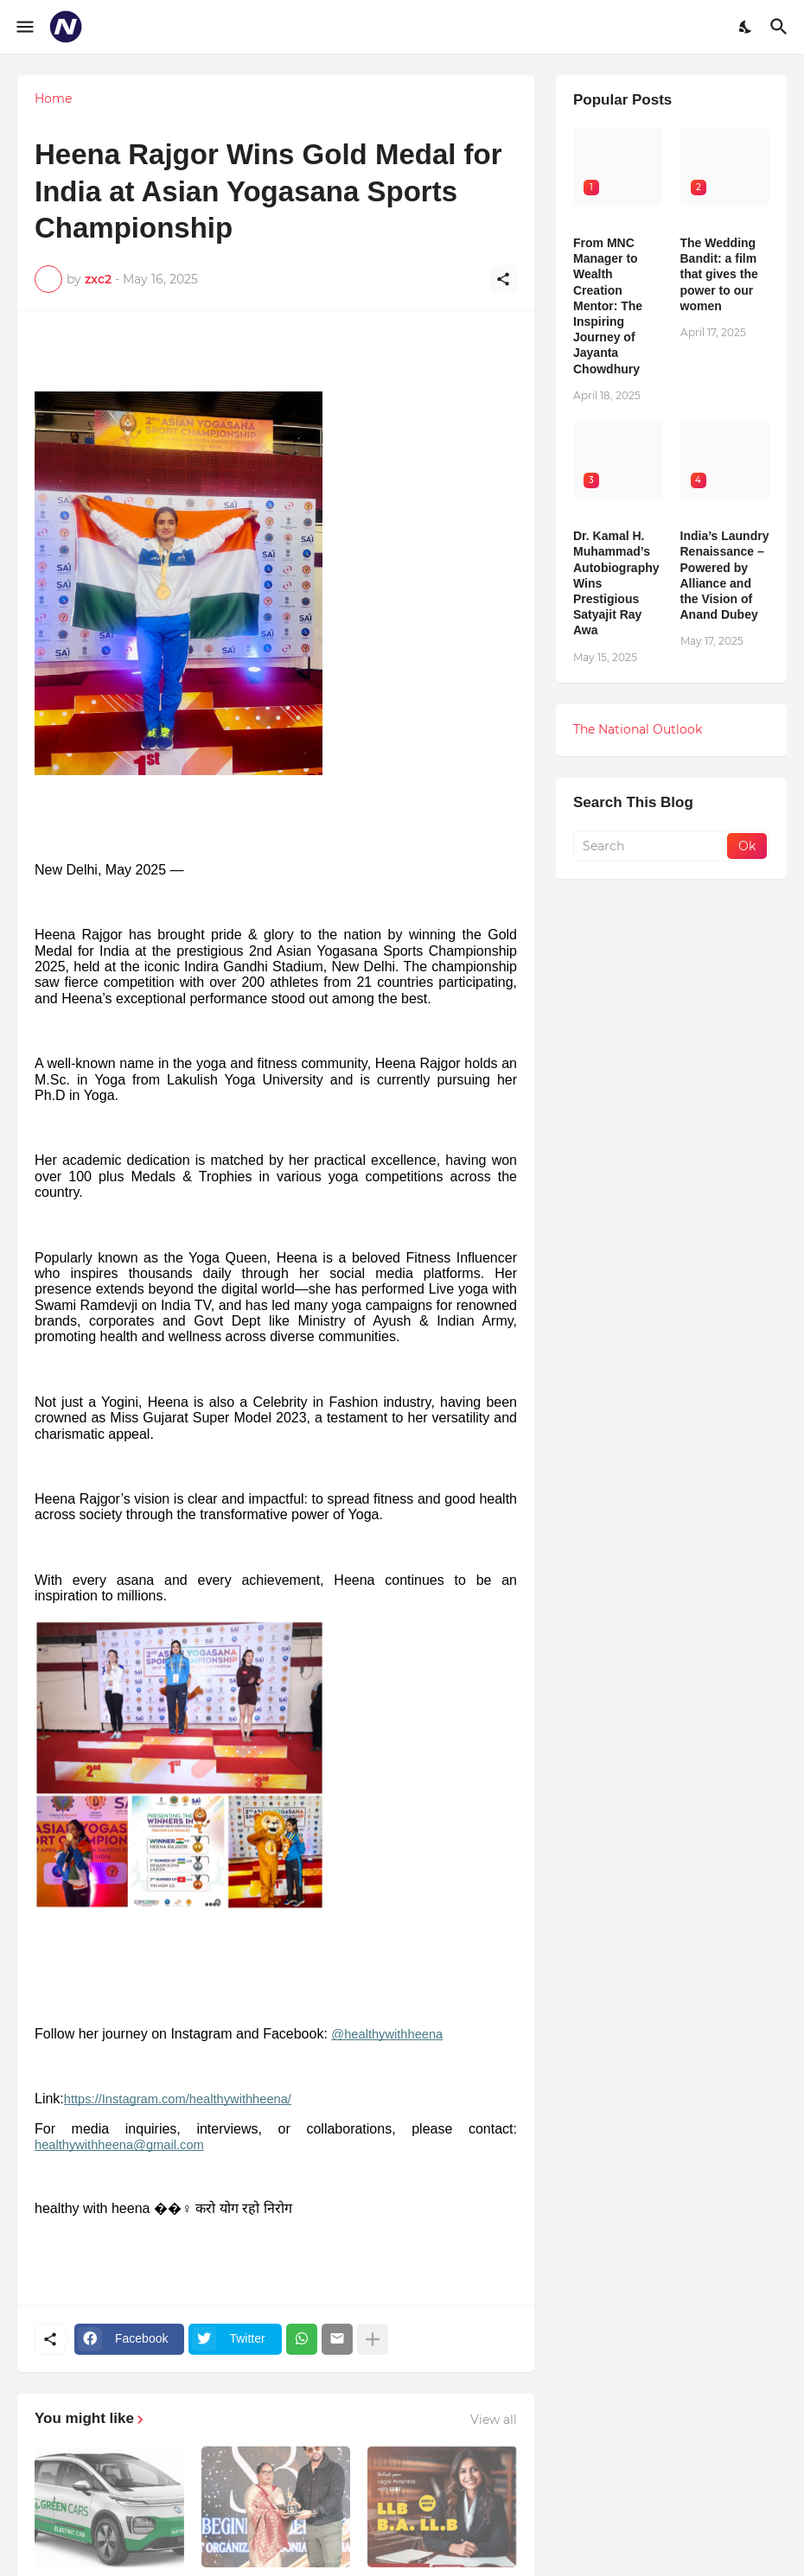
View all (493, 2420)
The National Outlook (637, 729)
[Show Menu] (24, 26)
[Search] (781, 26)
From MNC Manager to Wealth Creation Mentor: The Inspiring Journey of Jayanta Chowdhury (607, 306)
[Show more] (372, 2339)
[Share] (503, 279)
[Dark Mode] (746, 26)
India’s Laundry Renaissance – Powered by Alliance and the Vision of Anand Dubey (724, 575)
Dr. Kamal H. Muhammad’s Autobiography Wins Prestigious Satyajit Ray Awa (616, 583)
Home (53, 98)
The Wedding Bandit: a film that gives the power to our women (719, 274)
